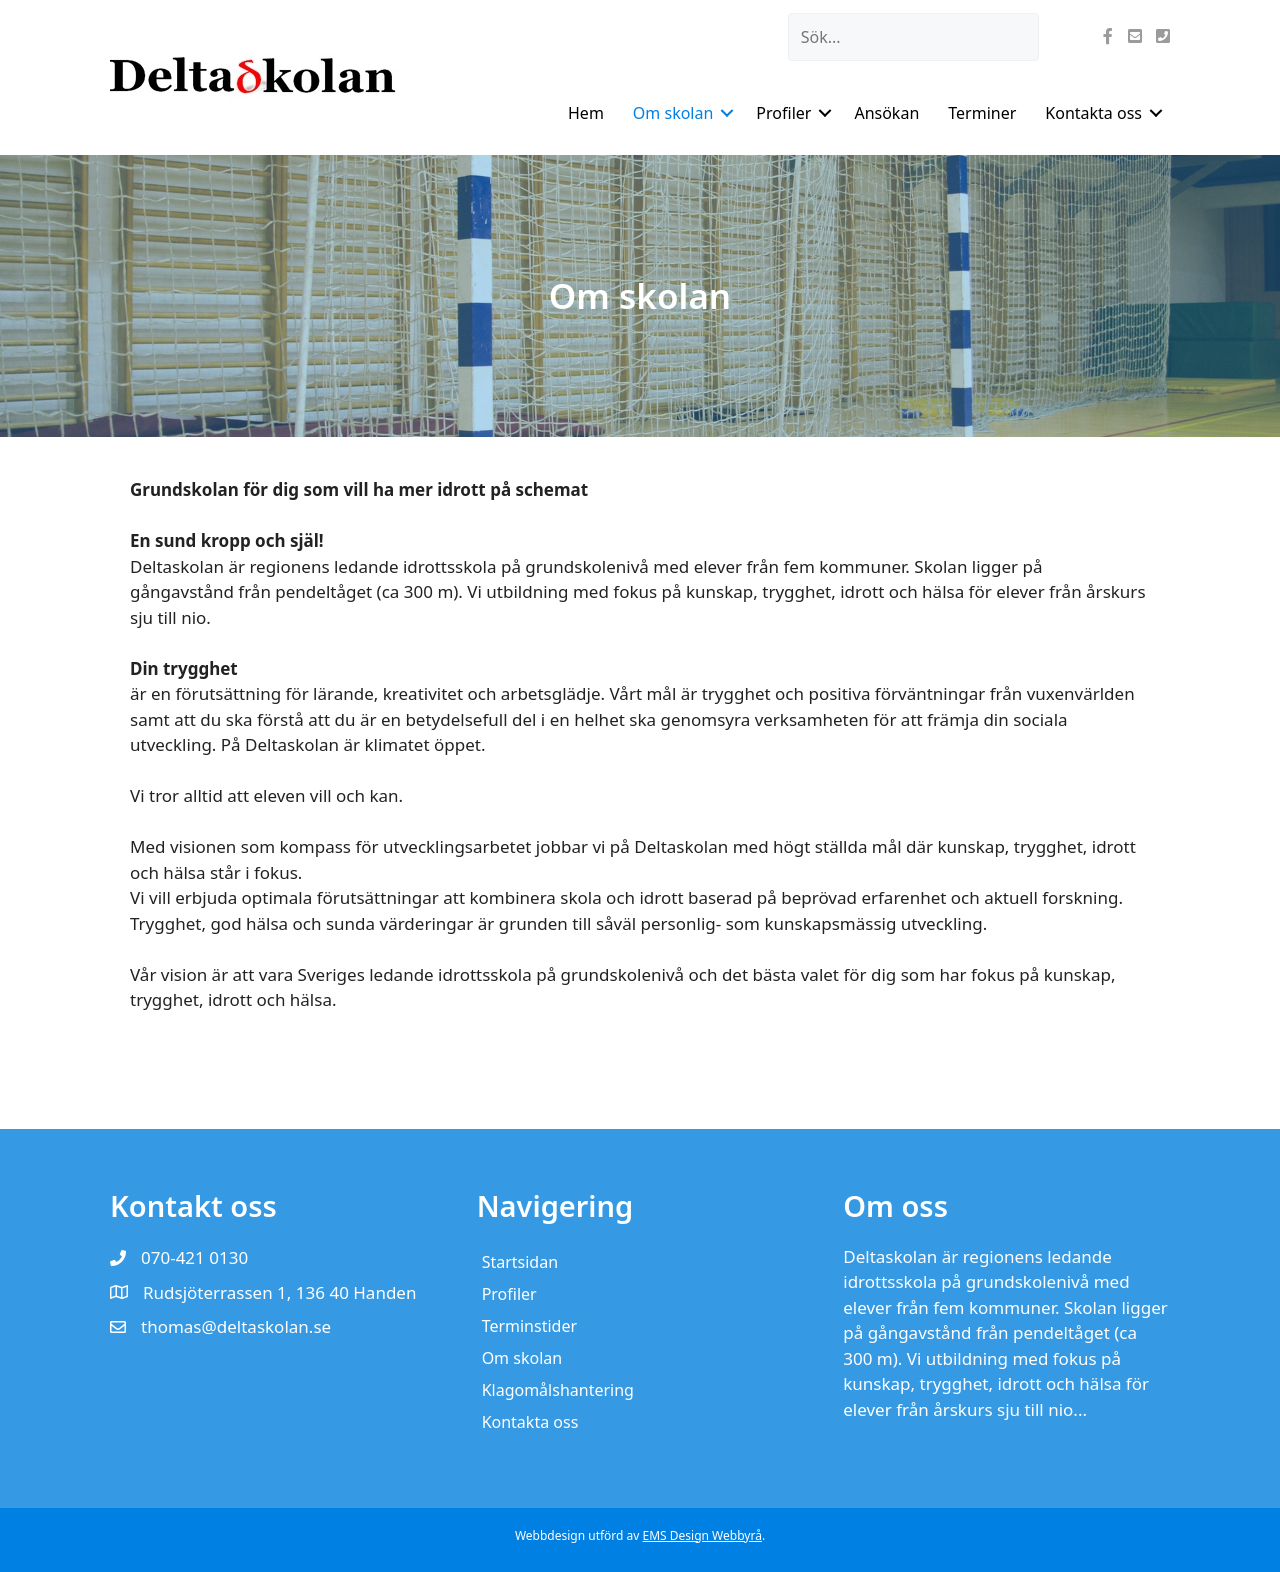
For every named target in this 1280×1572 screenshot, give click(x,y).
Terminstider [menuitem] (529, 1326)
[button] (727, 113)
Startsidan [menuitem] (520, 1262)
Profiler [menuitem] (783, 113)
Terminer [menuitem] (982, 113)
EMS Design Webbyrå (702, 1535)
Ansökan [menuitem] (886, 113)
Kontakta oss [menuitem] (1093, 113)
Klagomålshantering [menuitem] (558, 1390)
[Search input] (914, 37)
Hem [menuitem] (586, 113)
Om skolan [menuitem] (673, 113)
